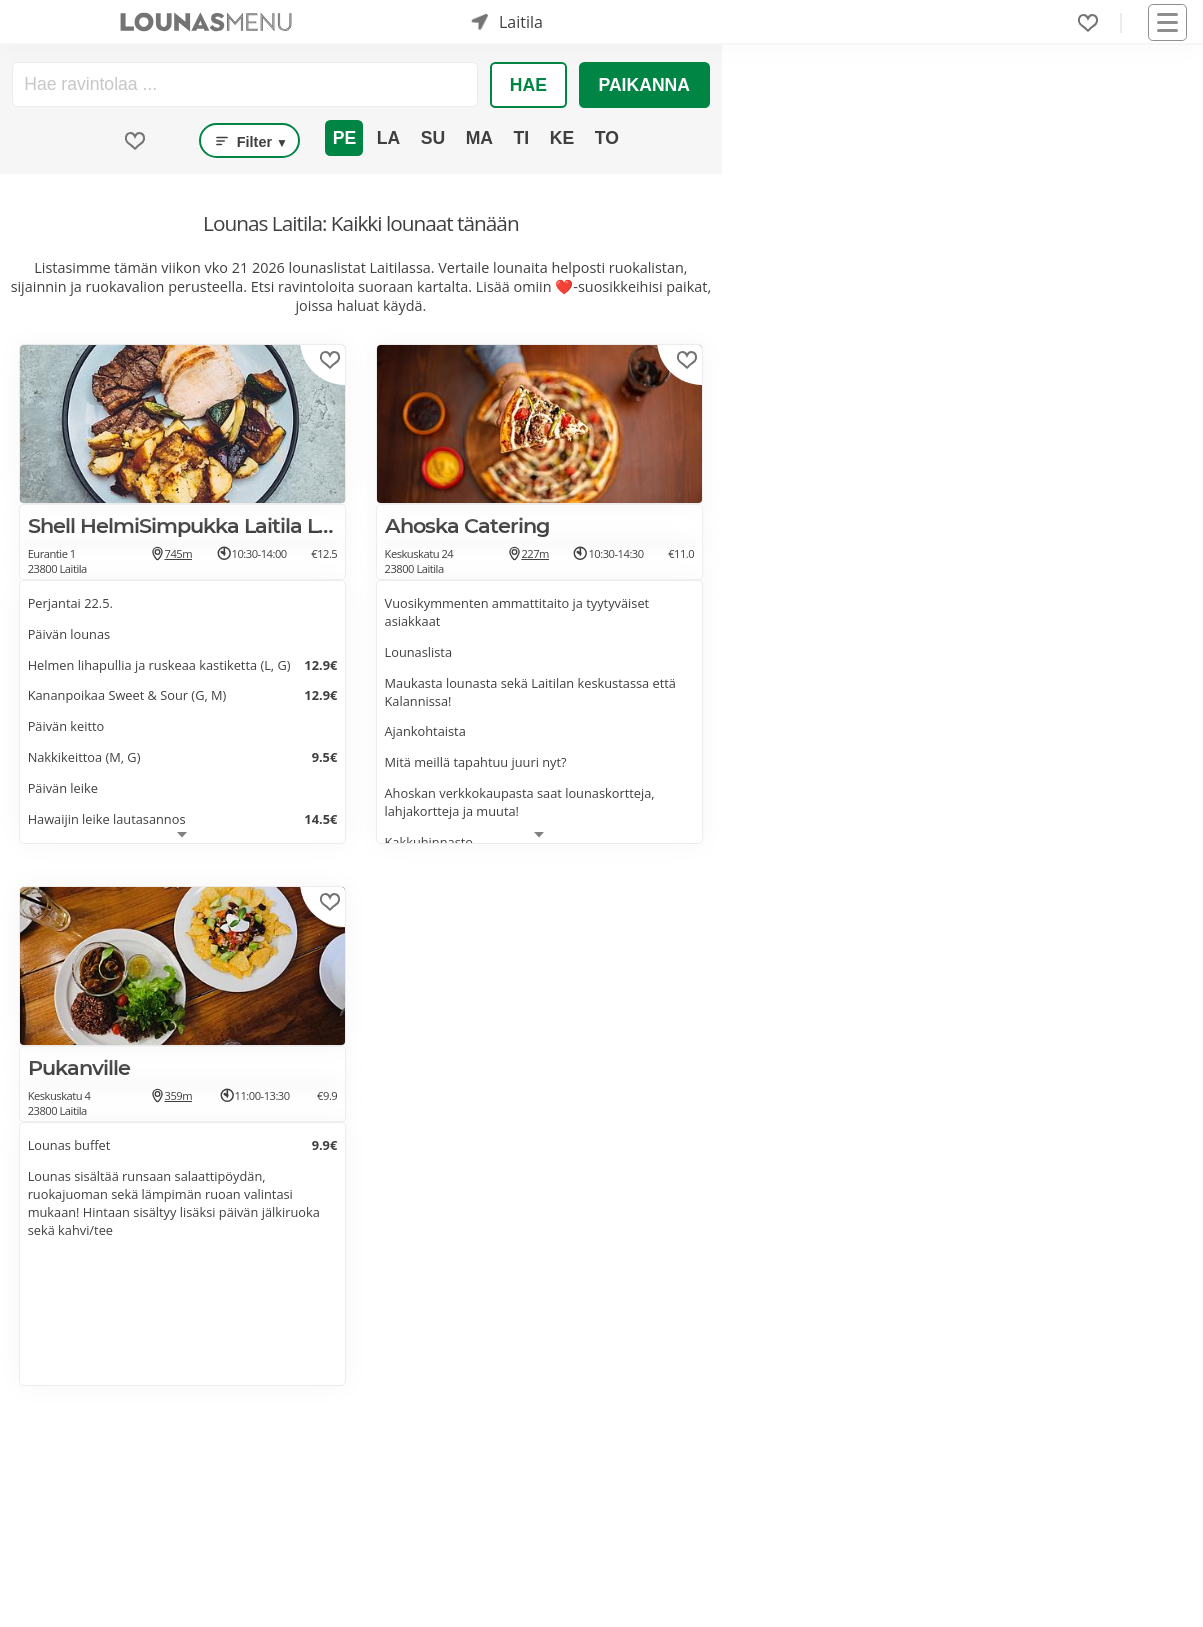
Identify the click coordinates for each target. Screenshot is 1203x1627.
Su (433, 138)
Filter (249, 141)
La (388, 138)
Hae (528, 85)
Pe (344, 138)
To (607, 138)
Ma (479, 138)
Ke (562, 138)
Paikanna (644, 85)
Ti (522, 138)
